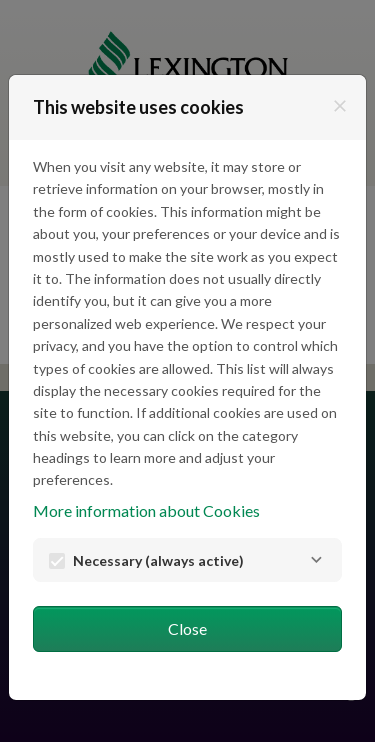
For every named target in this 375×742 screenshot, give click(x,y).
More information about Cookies (146, 510)
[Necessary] (316, 560)
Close (187, 628)
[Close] (340, 106)
